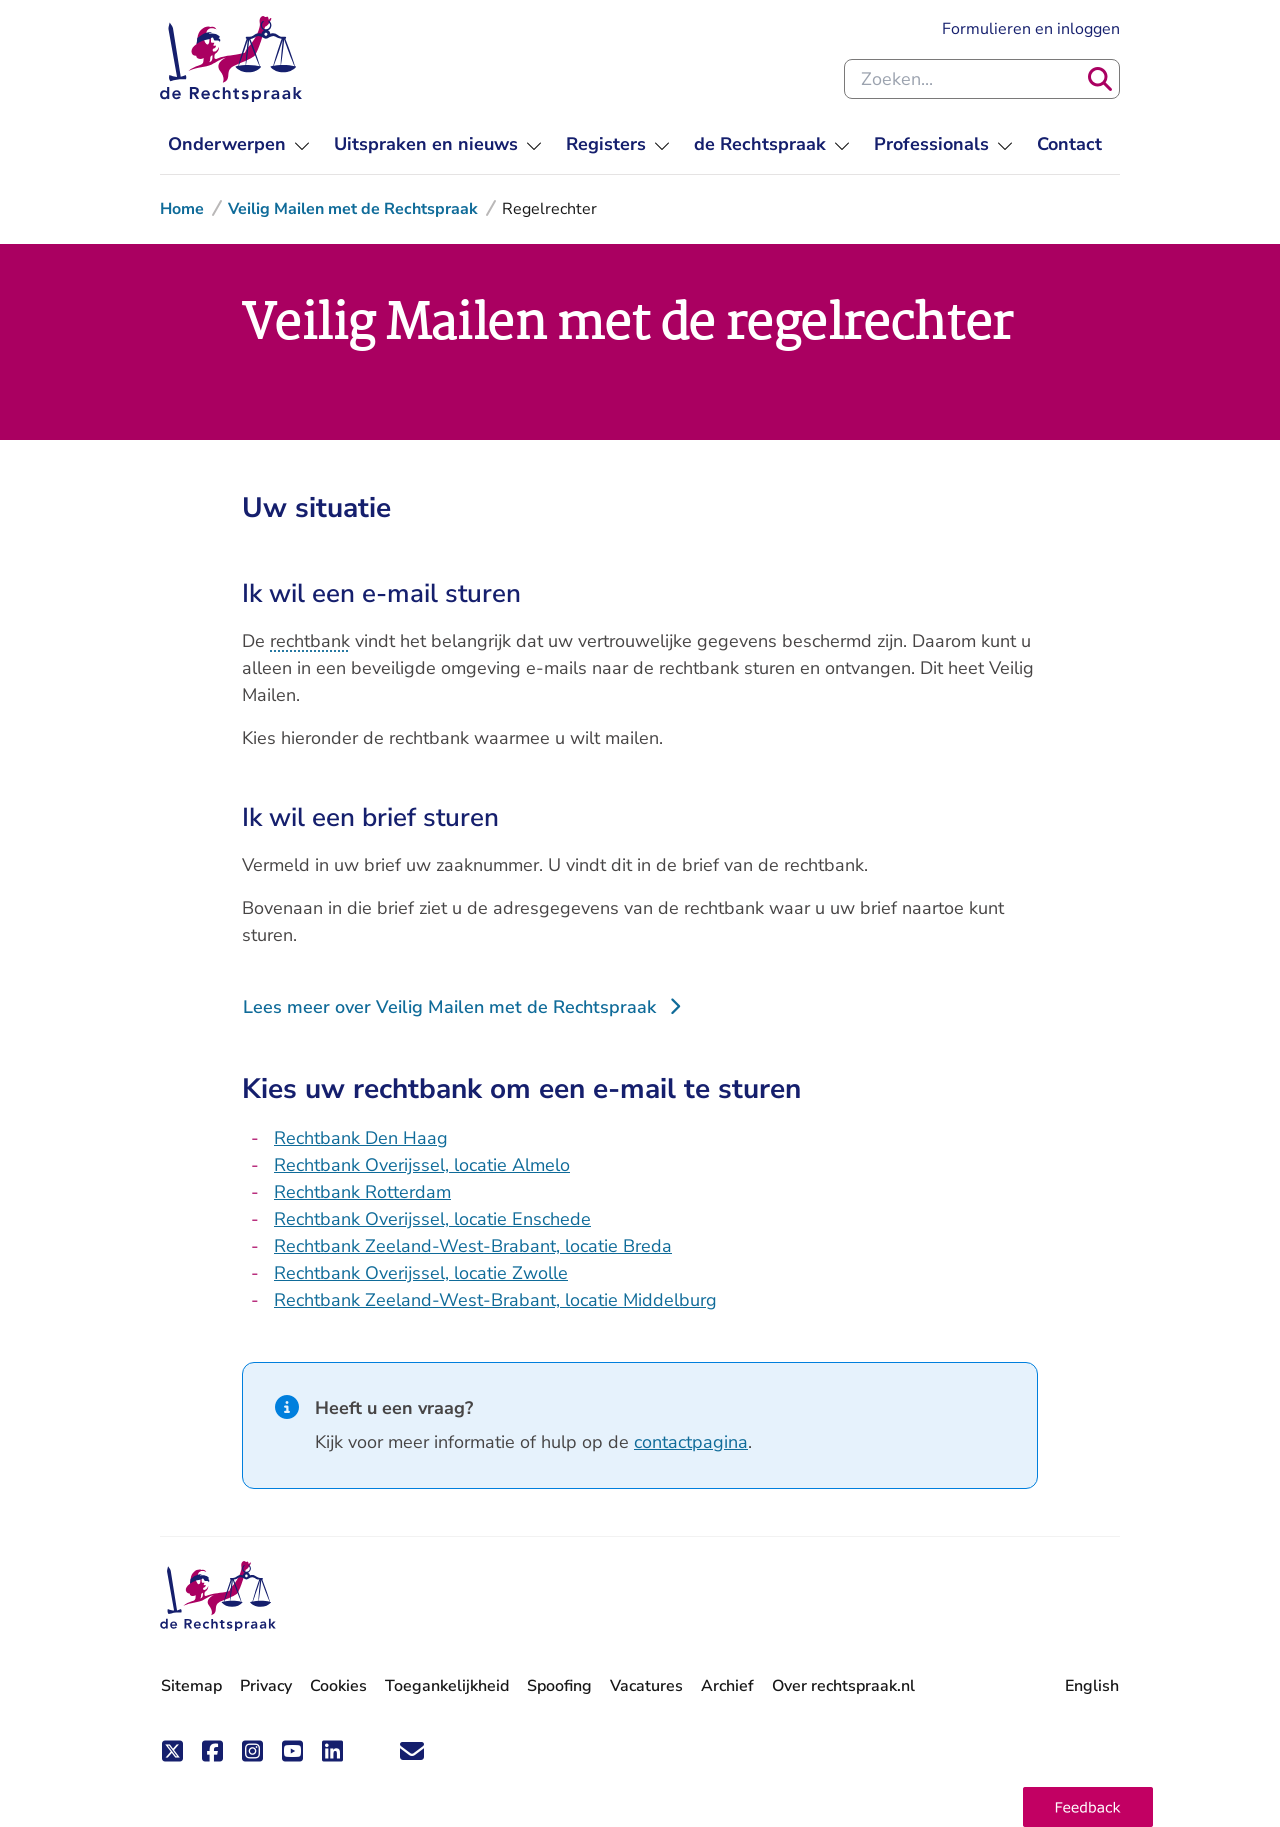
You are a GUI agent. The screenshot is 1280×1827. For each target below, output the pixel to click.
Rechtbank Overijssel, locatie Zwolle (421, 1273)
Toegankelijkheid (447, 1686)
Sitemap (191, 1686)
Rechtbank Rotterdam (362, 1192)
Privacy (266, 1686)
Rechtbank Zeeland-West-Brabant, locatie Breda (473, 1246)
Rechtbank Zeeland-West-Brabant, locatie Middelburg (495, 1300)
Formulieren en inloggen (1031, 29)
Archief (727, 1686)
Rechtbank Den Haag (361, 1138)
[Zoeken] (1100, 79)
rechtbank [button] (310, 641)
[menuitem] (239, 144)
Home (182, 209)
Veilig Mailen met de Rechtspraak (353, 209)
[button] (1088, 1807)
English (1092, 1686)
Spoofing (559, 1686)
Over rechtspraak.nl (843, 1686)
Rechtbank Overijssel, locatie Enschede (432, 1219)
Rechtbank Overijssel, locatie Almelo (422, 1165)
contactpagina (691, 1442)
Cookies (338, 1686)
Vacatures (646, 1686)
